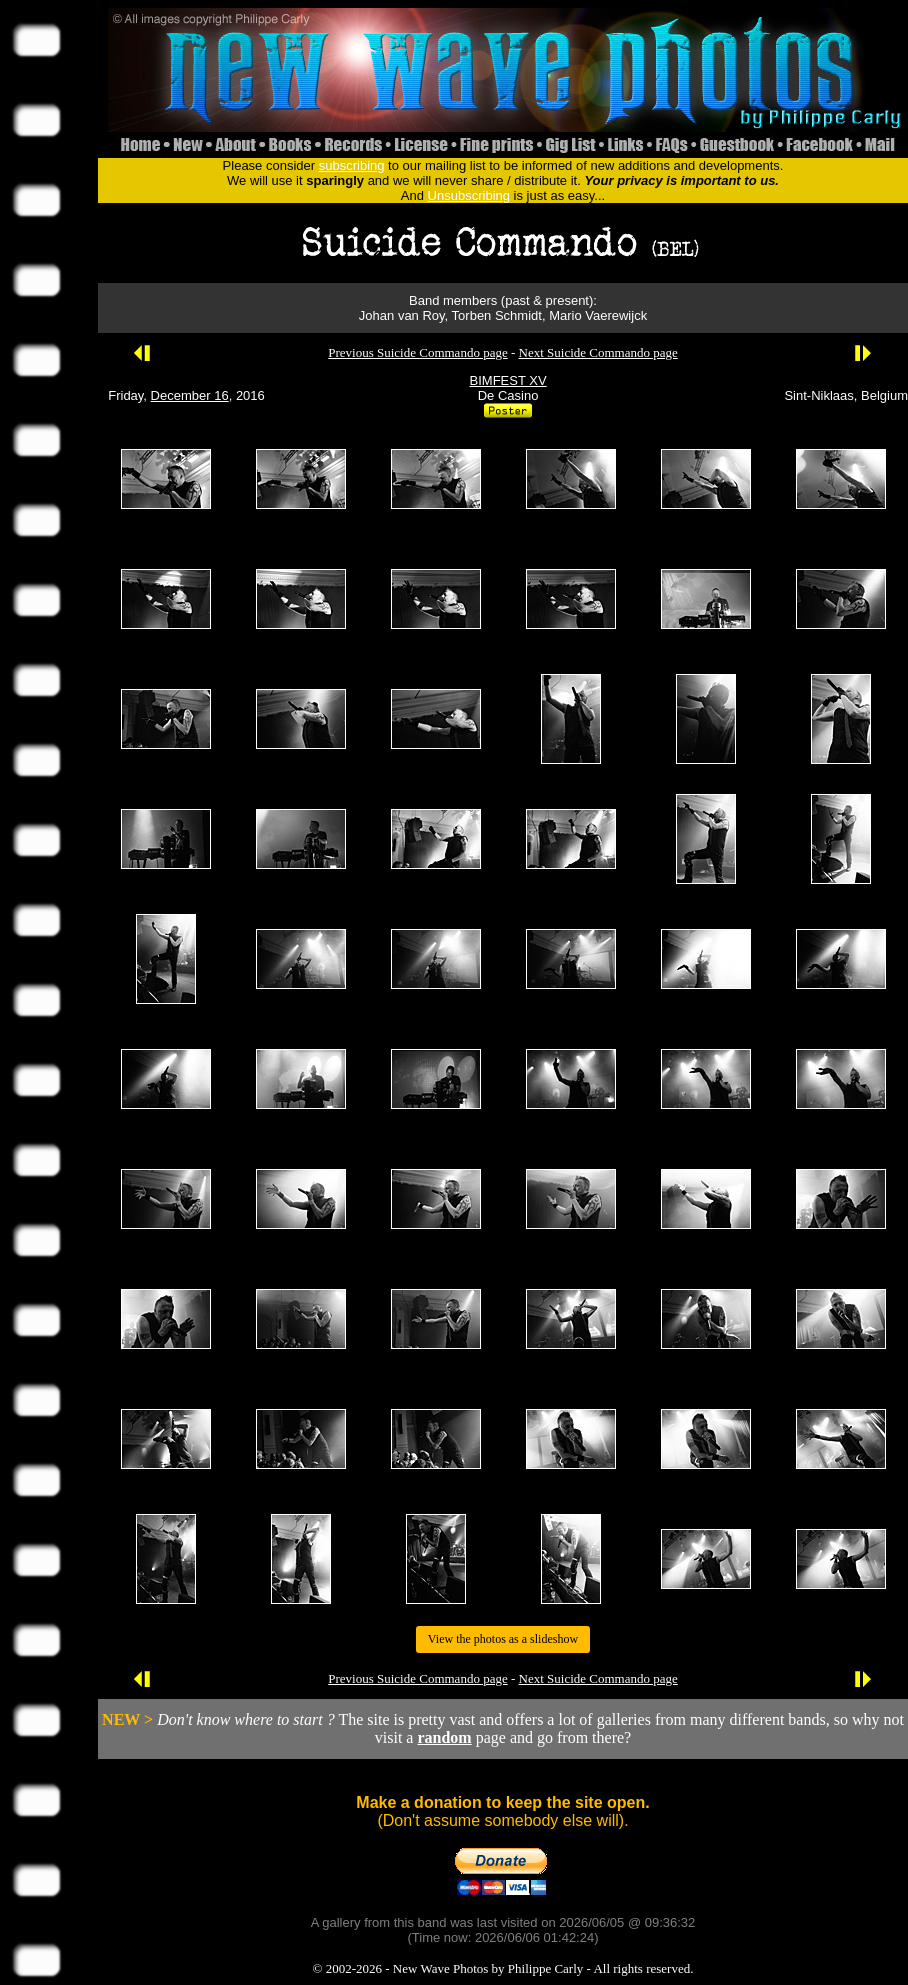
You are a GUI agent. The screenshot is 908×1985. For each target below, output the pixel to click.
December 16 (190, 395)
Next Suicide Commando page (598, 352)
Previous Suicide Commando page (417, 352)
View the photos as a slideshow (503, 1639)
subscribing (352, 165)
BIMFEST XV (508, 380)
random (444, 1737)
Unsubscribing (469, 195)
